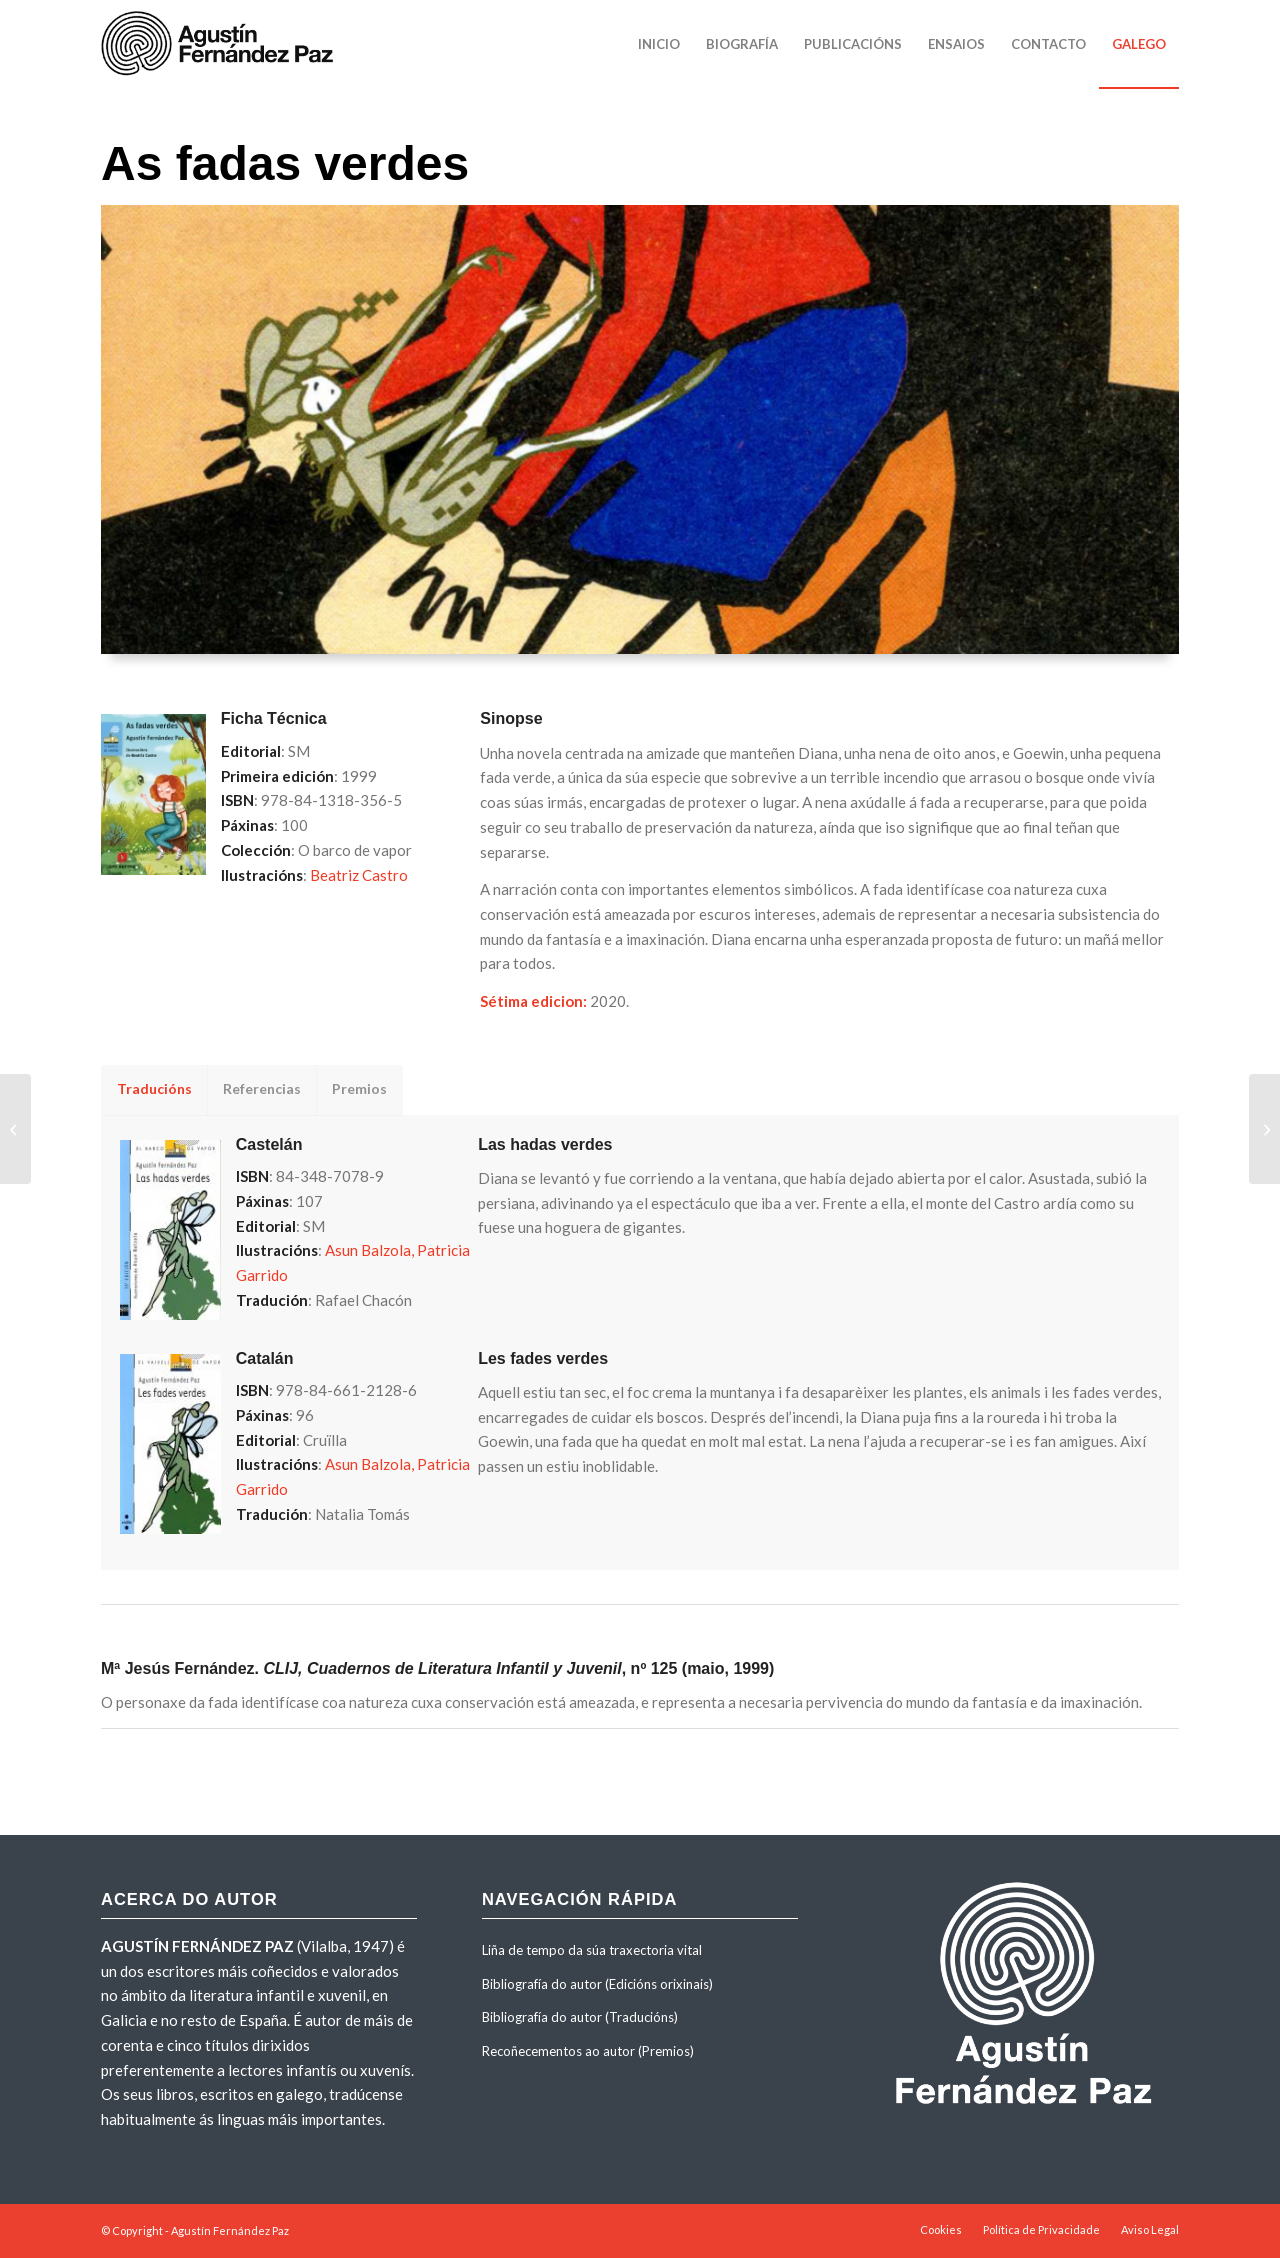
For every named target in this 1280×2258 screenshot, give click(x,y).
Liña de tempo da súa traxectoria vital (592, 1950)
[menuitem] (659, 44)
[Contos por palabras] (15, 1129)
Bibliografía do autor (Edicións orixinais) (597, 1984)
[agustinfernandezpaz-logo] (221, 44)
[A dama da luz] (1264, 1129)
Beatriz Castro (359, 875)
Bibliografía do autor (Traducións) (580, 2017)
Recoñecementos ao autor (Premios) (588, 2051)
